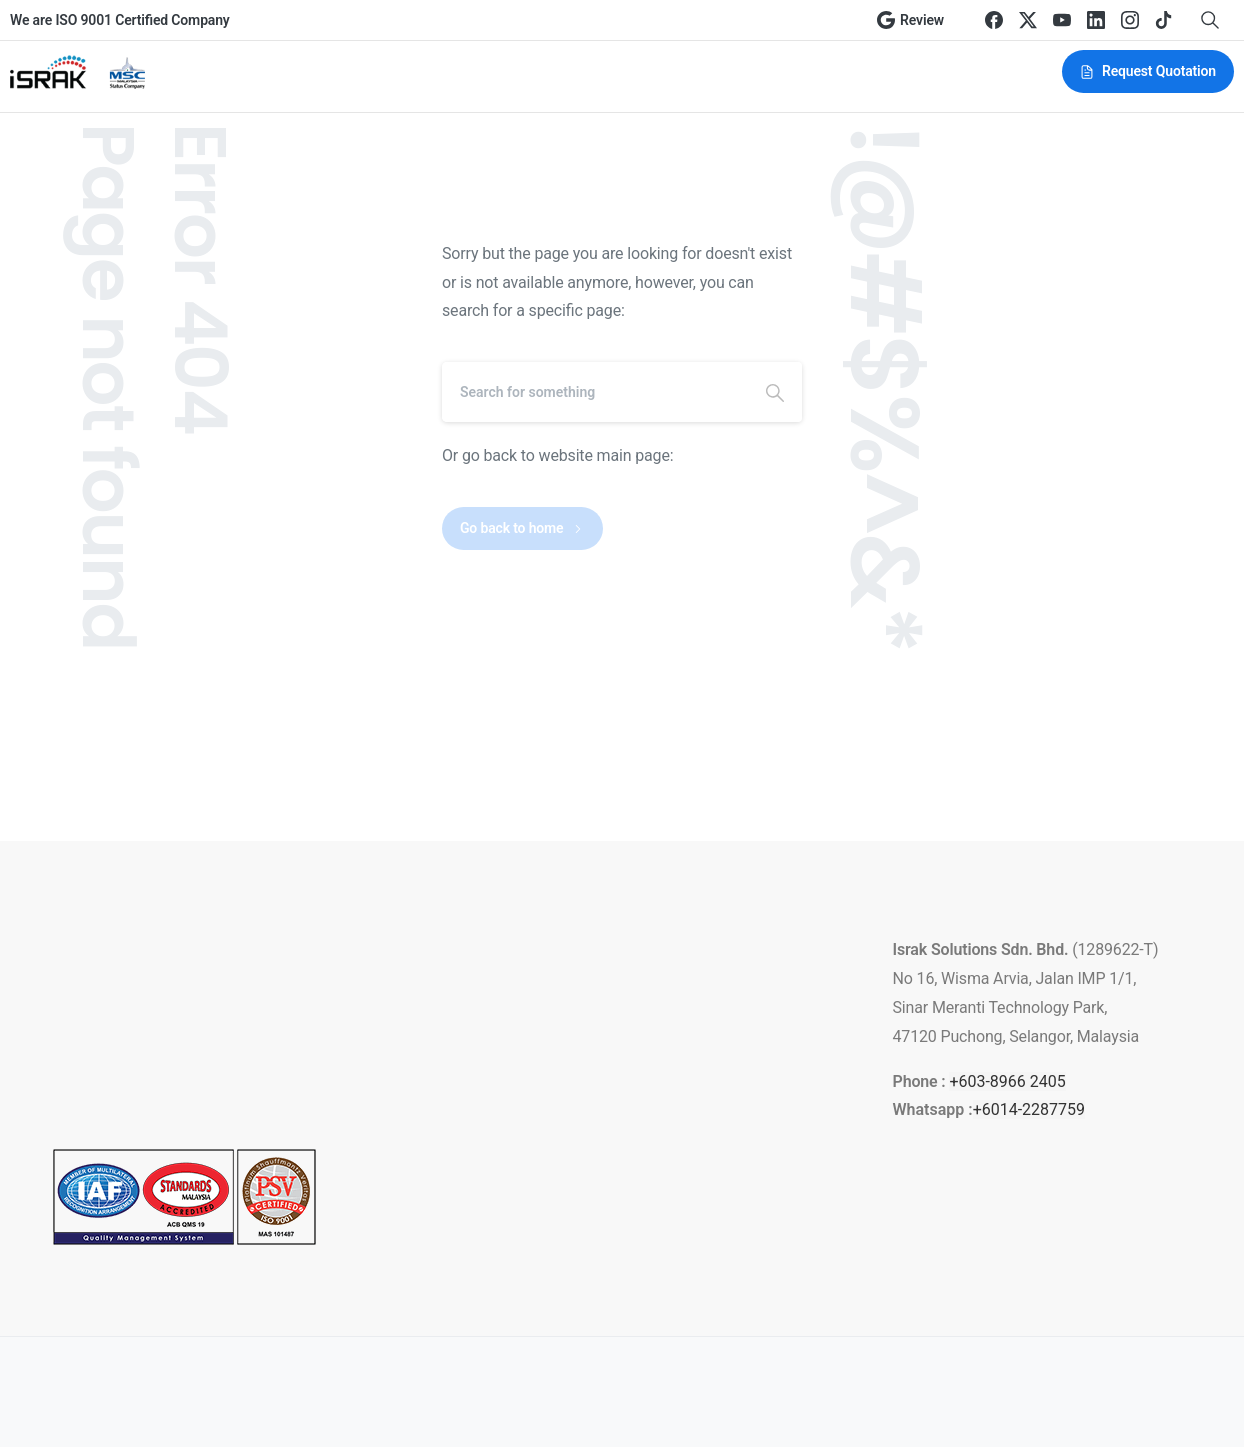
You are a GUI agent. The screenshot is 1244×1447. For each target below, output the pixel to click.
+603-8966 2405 (1007, 1081)
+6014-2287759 (1029, 1109)
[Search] (595, 392)
